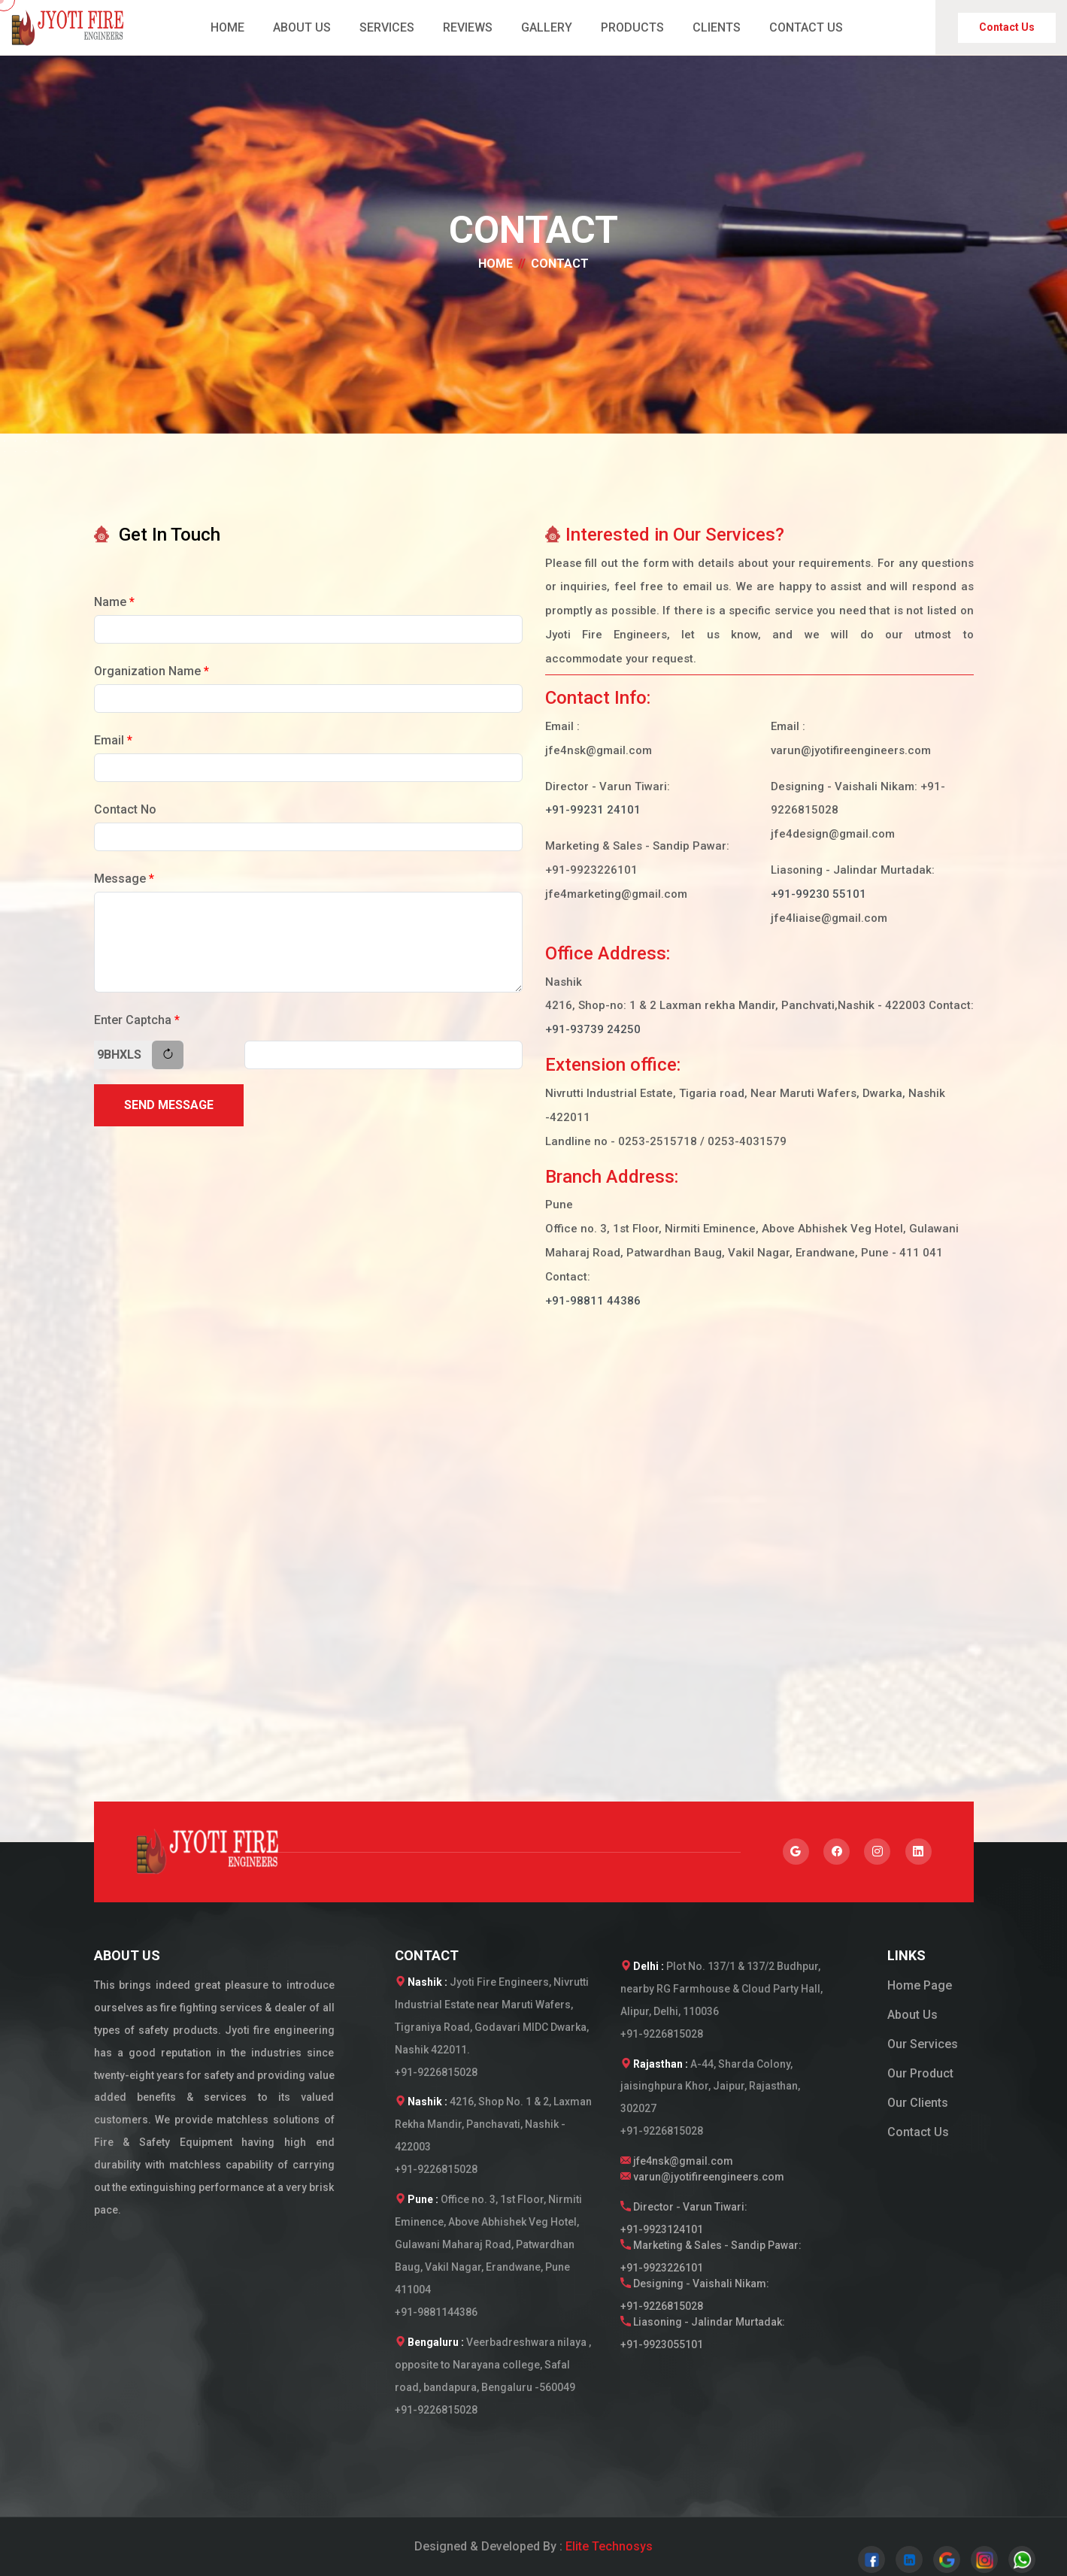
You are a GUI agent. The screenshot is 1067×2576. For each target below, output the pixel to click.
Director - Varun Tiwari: (711, 2221)
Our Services (922, 2044)
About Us (912, 2015)
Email (113, 740)
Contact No (125, 809)
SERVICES (386, 27)
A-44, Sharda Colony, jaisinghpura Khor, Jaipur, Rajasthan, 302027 (710, 2086)
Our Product (920, 2073)
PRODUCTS (632, 27)
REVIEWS (468, 27)
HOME (227, 27)
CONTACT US (806, 27)
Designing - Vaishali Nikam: (711, 2297)
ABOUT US (302, 27)
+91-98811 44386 (593, 1301)
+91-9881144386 (436, 2312)
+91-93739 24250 (593, 1029)
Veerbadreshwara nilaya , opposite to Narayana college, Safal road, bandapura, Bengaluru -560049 (493, 2364)
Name (114, 602)
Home (495, 263)
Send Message (169, 1105)
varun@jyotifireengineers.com (702, 2177)
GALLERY (546, 27)
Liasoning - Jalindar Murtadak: (711, 2336)
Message (124, 878)
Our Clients (917, 2103)
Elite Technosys (609, 2546)
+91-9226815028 (436, 2072)
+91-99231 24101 (593, 810)
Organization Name (151, 671)
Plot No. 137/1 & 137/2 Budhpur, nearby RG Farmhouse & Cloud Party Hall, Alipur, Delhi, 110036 (721, 1988)
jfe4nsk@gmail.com (676, 2161)
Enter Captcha (137, 1020)
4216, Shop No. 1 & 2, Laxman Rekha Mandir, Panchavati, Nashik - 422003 (493, 2124)
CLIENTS (717, 27)
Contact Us (1007, 27)
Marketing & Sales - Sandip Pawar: (711, 2259)
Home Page (919, 1985)
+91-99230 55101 (818, 894)
